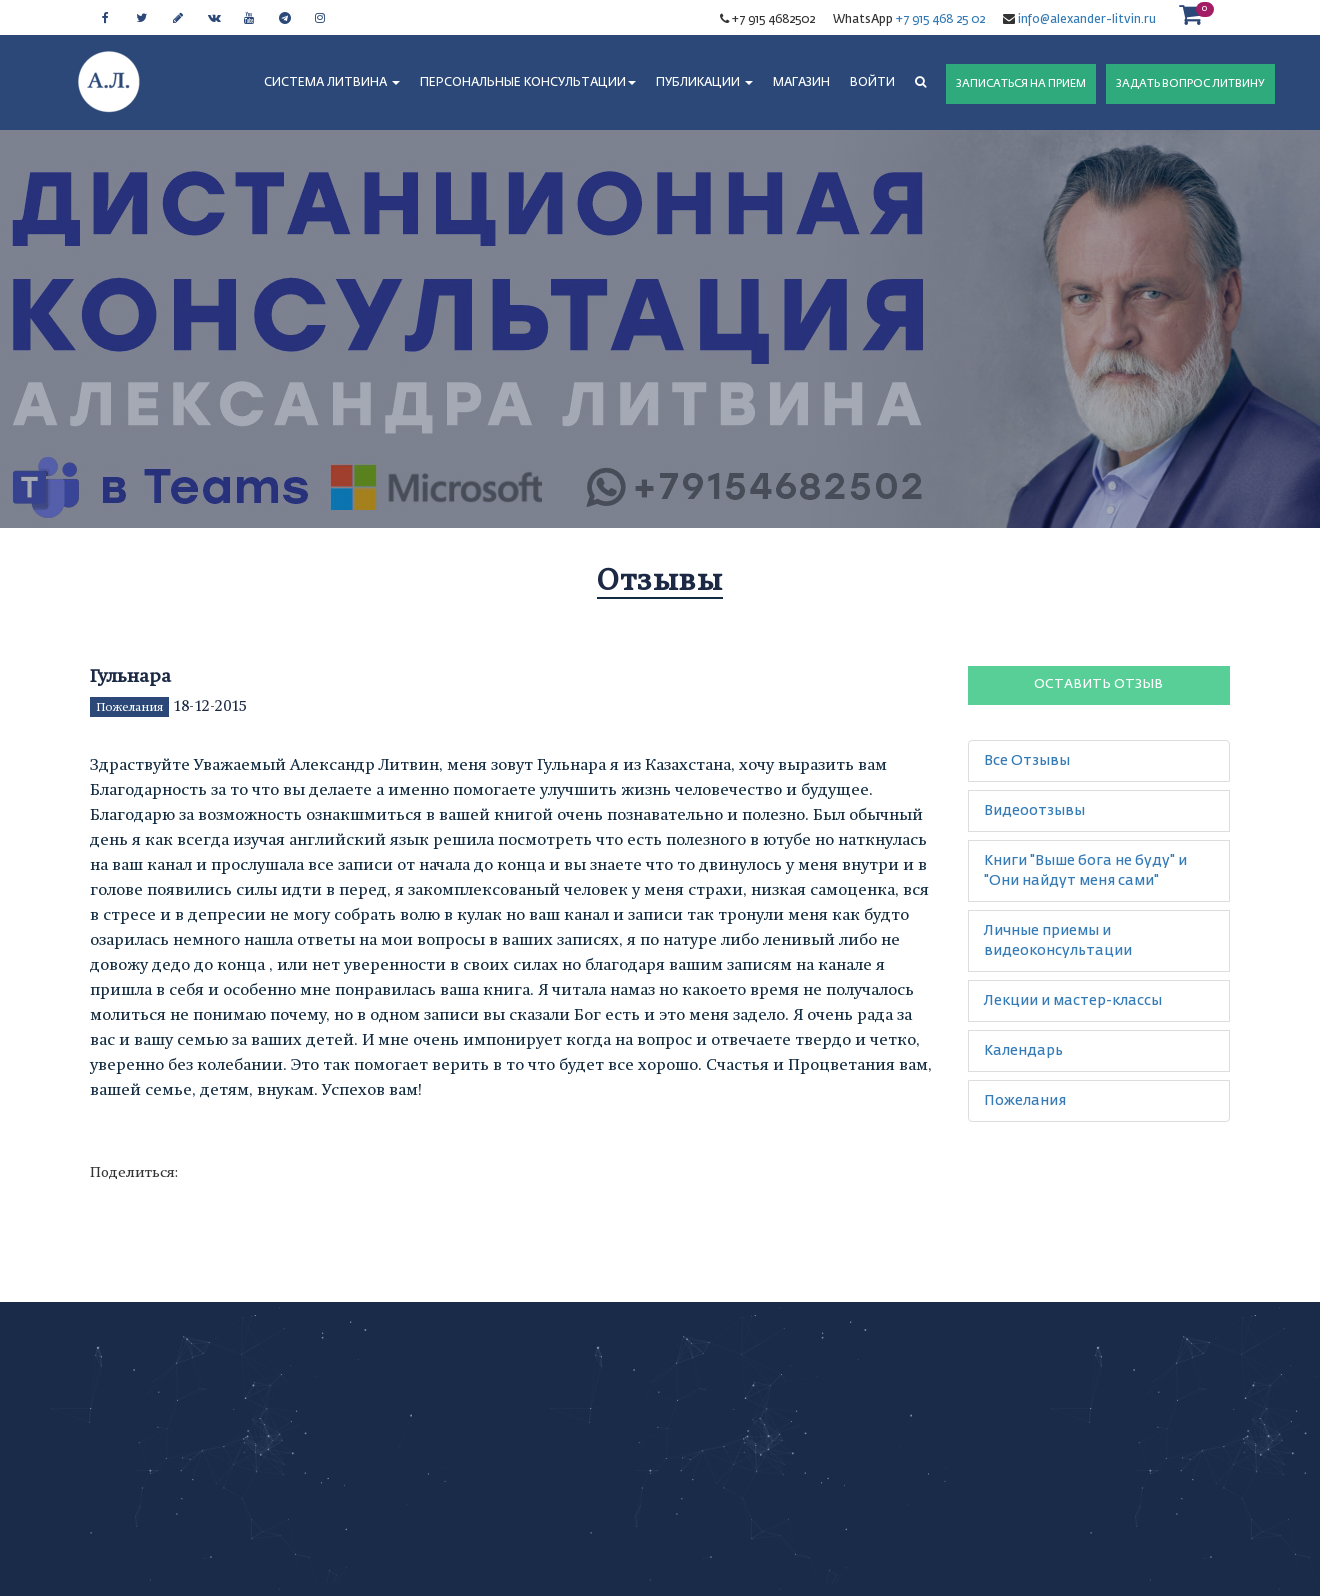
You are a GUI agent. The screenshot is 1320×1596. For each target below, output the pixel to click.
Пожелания (129, 707)
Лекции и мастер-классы (1073, 1001)
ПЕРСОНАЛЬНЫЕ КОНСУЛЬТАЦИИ (528, 83)
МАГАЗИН (801, 83)
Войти (872, 83)
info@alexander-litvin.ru (1085, 20)
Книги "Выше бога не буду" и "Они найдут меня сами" (1085, 871)
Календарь (1023, 1051)
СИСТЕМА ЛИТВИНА (332, 83)
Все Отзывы (1027, 761)
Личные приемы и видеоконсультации (1058, 941)
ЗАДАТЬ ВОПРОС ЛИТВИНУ (1190, 83)
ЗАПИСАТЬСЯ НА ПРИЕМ (1021, 83)
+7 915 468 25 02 (940, 20)
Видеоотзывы (1034, 811)
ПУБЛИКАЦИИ (704, 83)
